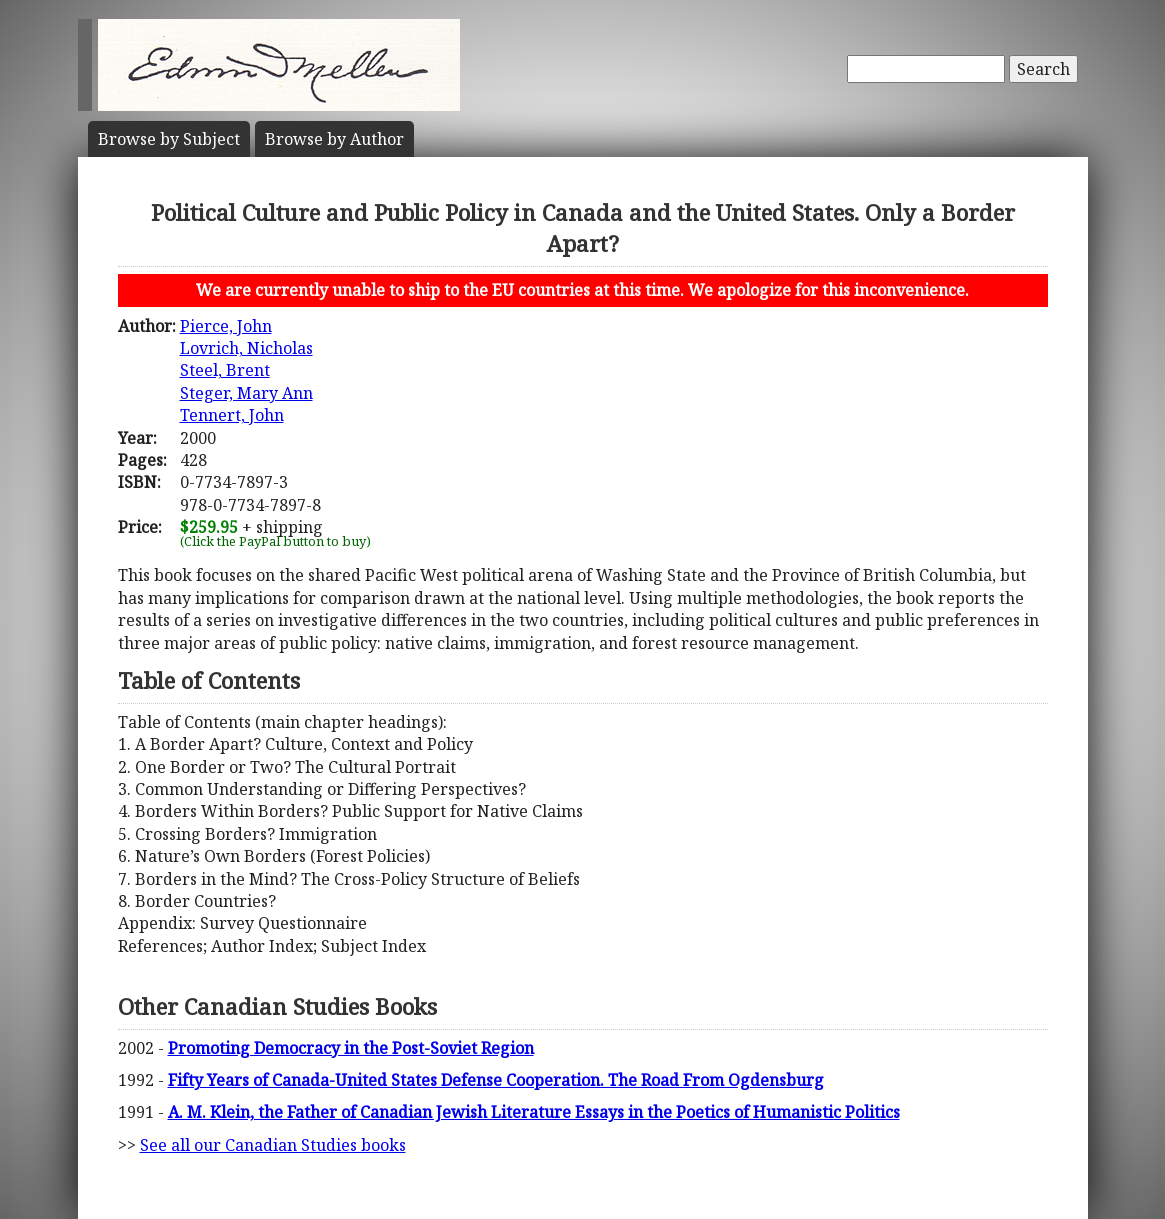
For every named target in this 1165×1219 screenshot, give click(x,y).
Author (334, 139)
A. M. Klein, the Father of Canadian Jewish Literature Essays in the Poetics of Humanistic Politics (534, 1112)
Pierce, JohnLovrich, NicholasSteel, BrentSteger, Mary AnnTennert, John (246, 371)
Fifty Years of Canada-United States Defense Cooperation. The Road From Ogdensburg (496, 1080)
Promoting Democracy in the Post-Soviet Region (351, 1048)
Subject (169, 139)
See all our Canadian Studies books (273, 1145)
